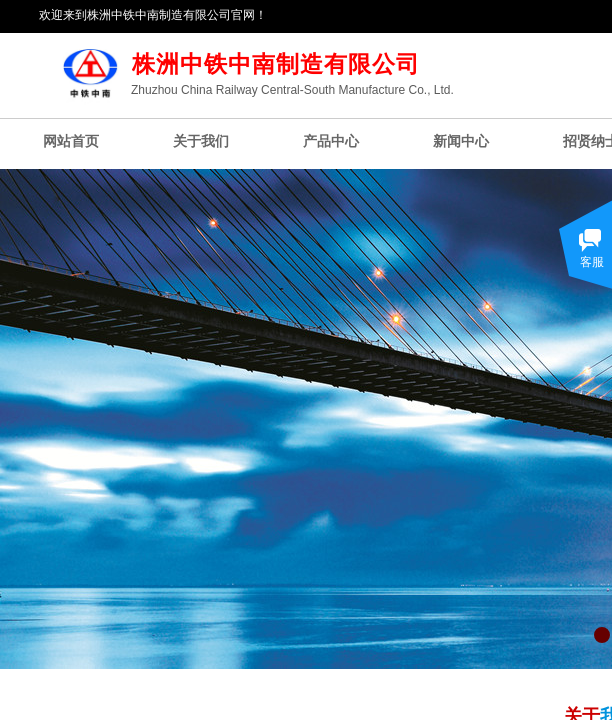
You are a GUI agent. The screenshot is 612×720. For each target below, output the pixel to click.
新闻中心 (461, 141)
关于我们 (201, 141)
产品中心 (331, 141)
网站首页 (71, 141)
